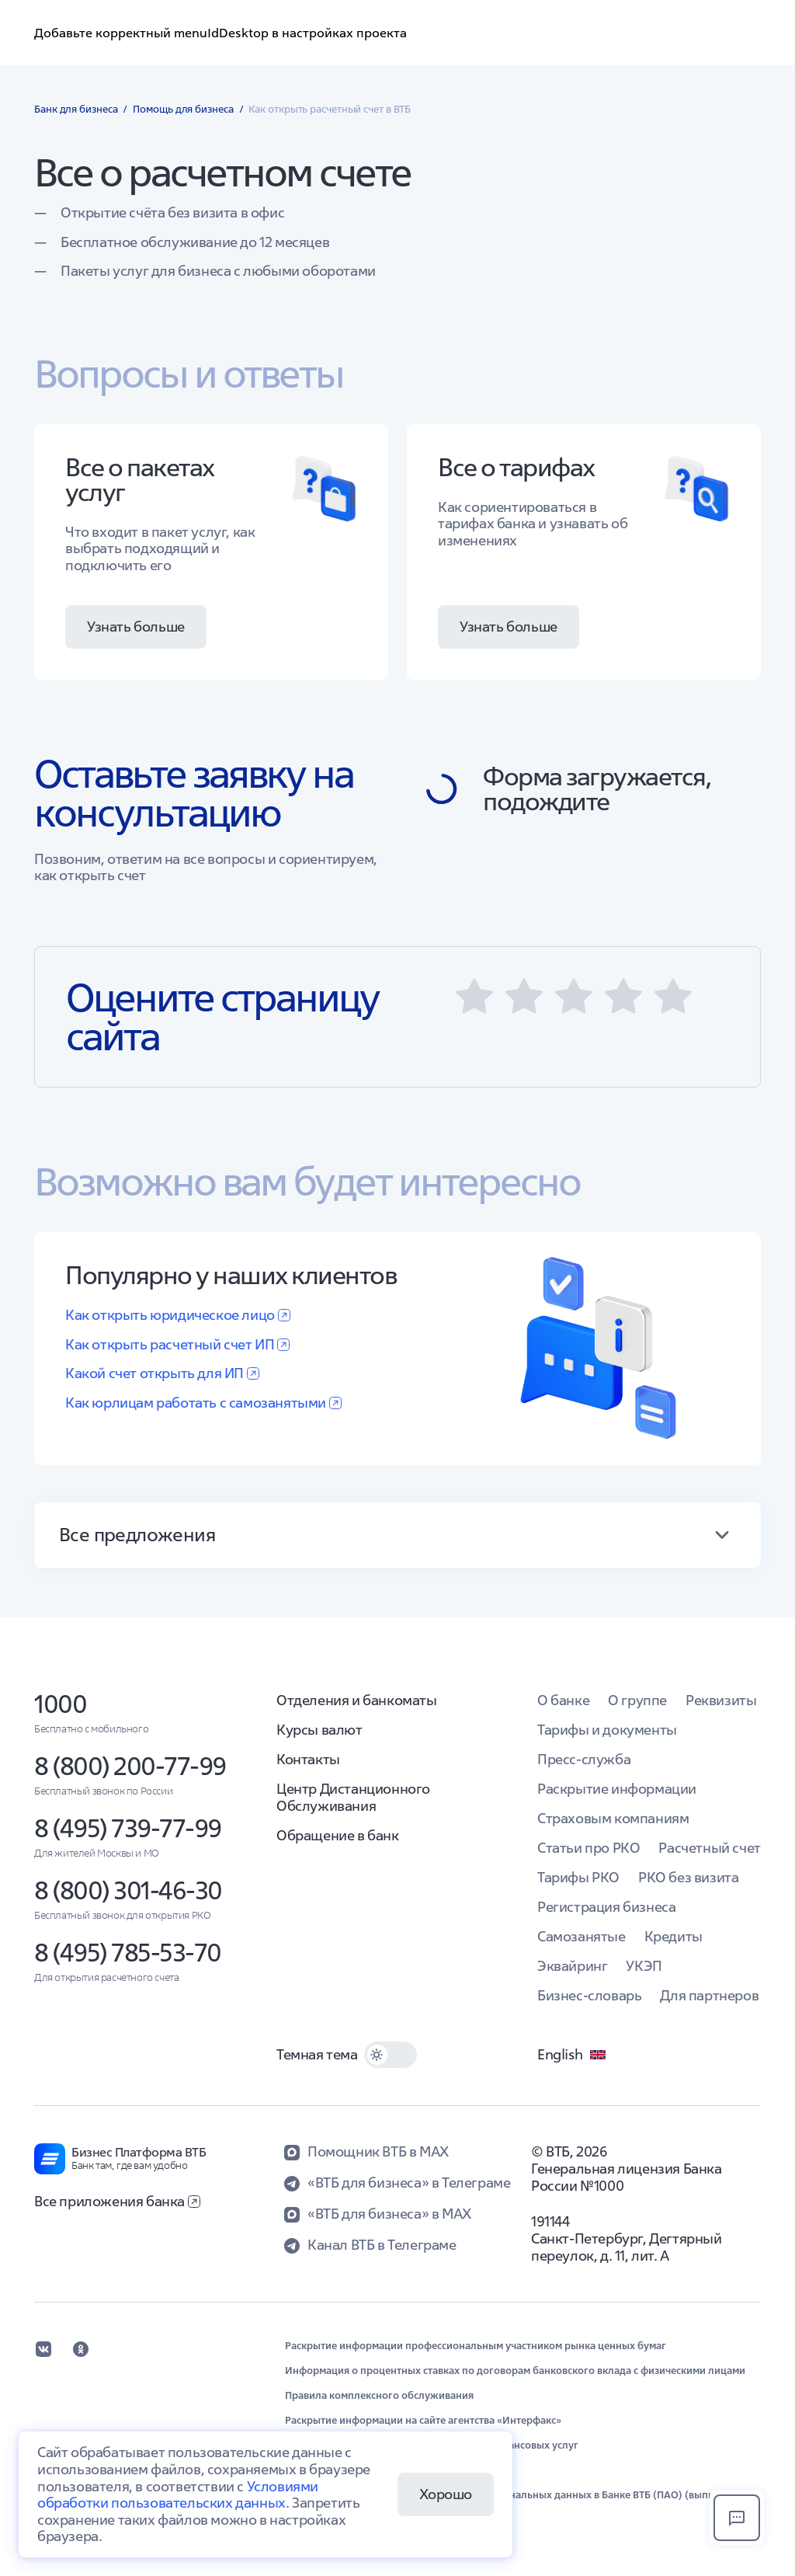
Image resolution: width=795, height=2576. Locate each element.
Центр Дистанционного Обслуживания (353, 1797)
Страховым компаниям (613, 1818)
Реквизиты (721, 1700)
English (572, 2054)
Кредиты (673, 1936)
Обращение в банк (337, 1835)
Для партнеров (709, 1995)
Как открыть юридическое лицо (177, 1315)
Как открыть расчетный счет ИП (177, 1344)
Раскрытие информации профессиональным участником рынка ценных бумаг (475, 2346)
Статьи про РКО (588, 1848)
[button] (474, 996)
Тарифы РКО (578, 1877)
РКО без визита (688, 1877)
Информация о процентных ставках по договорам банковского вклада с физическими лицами (515, 2371)
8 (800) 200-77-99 (130, 1766)
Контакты (308, 1759)
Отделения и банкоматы (356, 1700)
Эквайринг (572, 1966)
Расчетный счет (709, 1848)
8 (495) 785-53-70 (127, 1953)
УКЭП (643, 1966)
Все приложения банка (117, 2201)
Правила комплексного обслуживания (379, 2396)
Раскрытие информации (616, 1789)
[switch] (390, 2055)
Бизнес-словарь (589, 1995)
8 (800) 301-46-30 (128, 1890)
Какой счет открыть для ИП (162, 1373)
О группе (637, 1700)
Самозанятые (581, 1936)
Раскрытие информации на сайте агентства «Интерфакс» (423, 2420)
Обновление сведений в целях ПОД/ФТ (380, 2470)
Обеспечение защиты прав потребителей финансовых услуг (431, 2445)
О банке (563, 1700)
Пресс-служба (583, 1759)
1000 (60, 1704)
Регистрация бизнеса (606, 1907)
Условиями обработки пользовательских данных (177, 2494)
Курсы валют (319, 1730)
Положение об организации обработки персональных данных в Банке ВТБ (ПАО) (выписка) (509, 2495)
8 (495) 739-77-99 (127, 1828)
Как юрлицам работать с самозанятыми (203, 1403)
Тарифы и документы (607, 1730)
